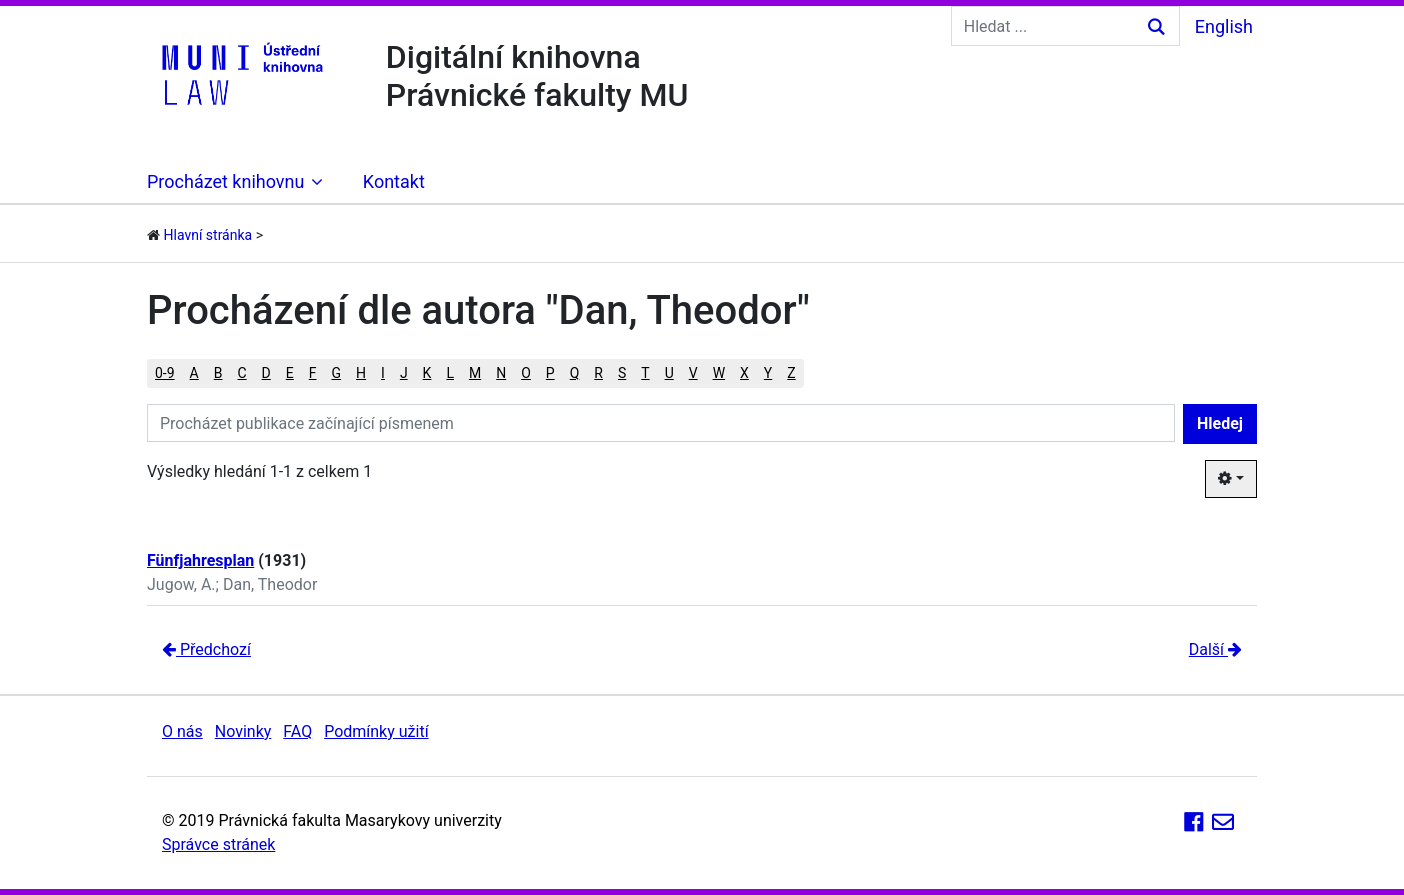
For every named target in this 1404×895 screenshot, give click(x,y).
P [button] (550, 373)
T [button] (645, 373)
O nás (182, 731)
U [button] (669, 373)
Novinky (243, 731)
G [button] (337, 373)
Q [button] (575, 373)
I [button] (383, 373)
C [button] (241, 373)
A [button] (194, 373)
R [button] (598, 373)
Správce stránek (218, 844)
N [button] (501, 373)
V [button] (693, 373)
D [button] (266, 373)
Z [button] (791, 373)
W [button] (719, 373)
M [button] (475, 373)
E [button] (290, 373)
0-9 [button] (165, 373)
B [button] (218, 373)
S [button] (622, 373)
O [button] (526, 373)
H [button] (361, 373)
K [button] (427, 373)
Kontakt (394, 181)
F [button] (313, 373)
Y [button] (768, 373)
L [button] (450, 373)
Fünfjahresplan (200, 560)
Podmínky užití (376, 731)
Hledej (1220, 423)
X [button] (744, 373)
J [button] (404, 373)
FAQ (297, 731)
